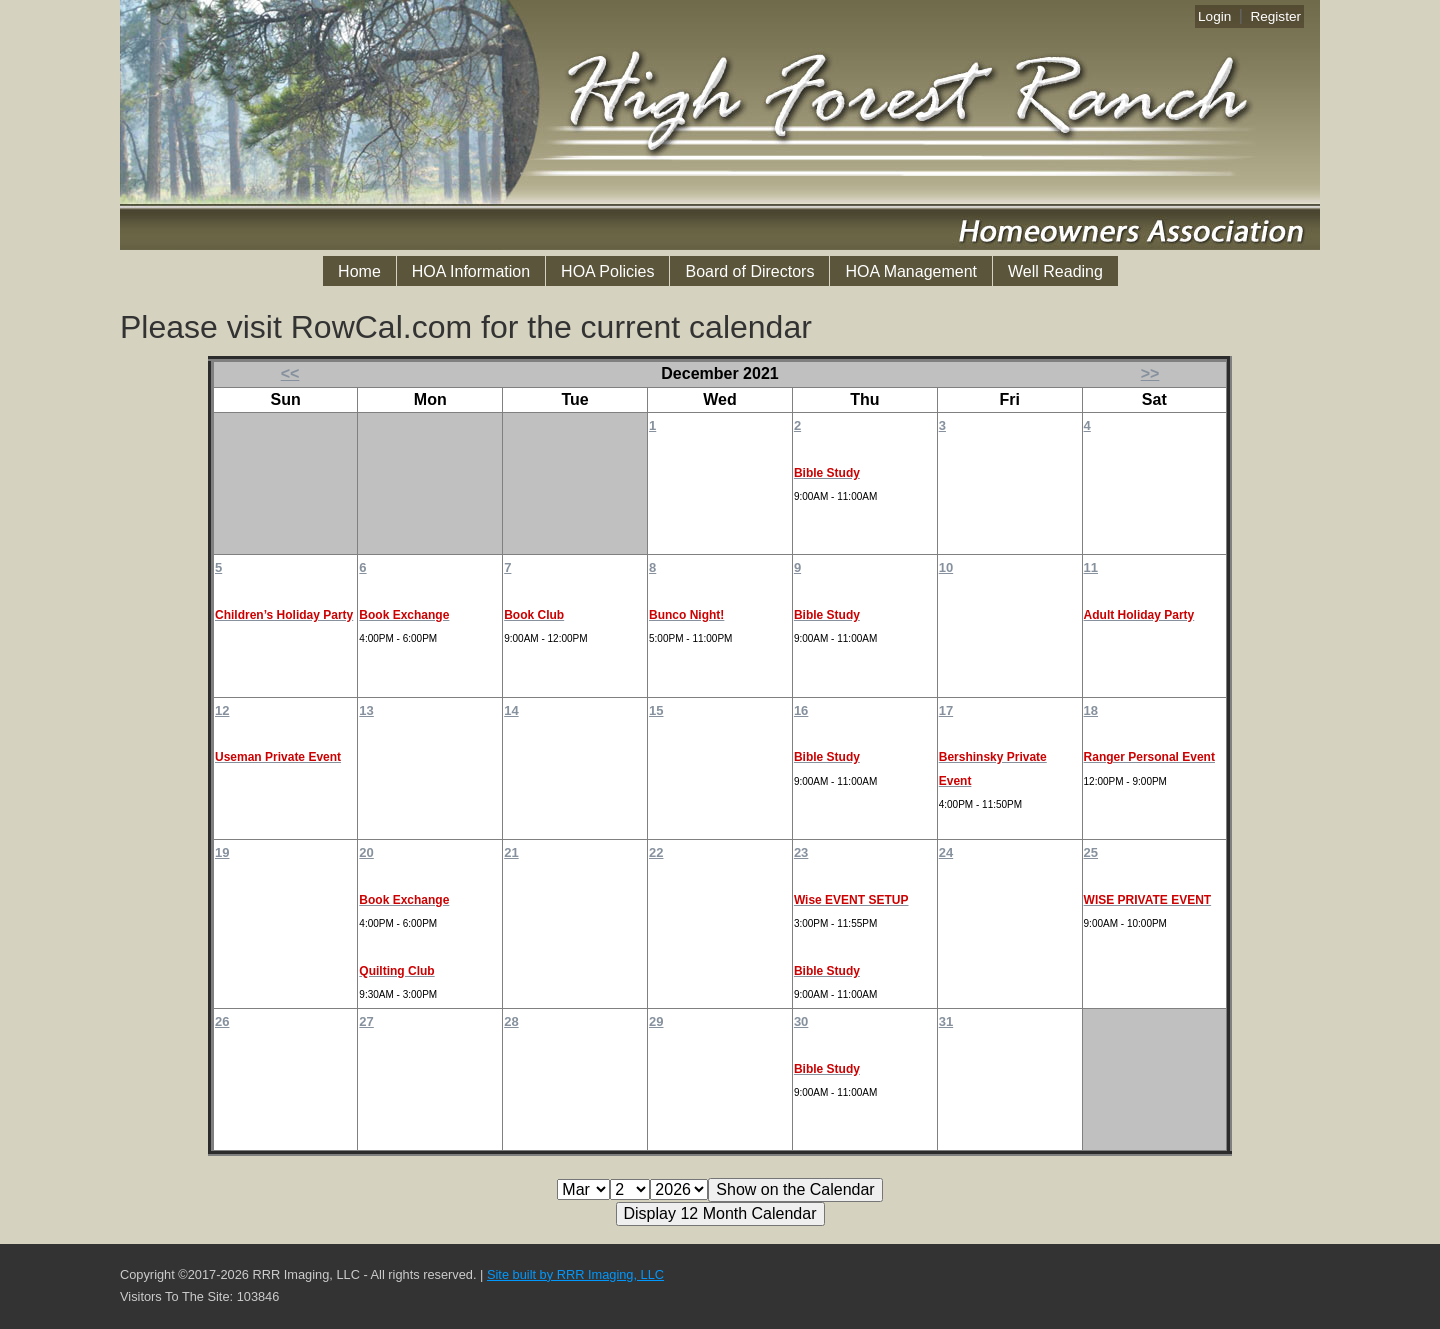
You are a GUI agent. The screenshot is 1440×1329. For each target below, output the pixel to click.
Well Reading (1055, 271)
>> (1150, 373)
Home (359, 271)
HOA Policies (607, 271)
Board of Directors (749, 271)
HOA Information (471, 271)
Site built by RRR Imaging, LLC (575, 1274)
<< (290, 373)
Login (1214, 16)
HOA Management (911, 271)
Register (1275, 16)
